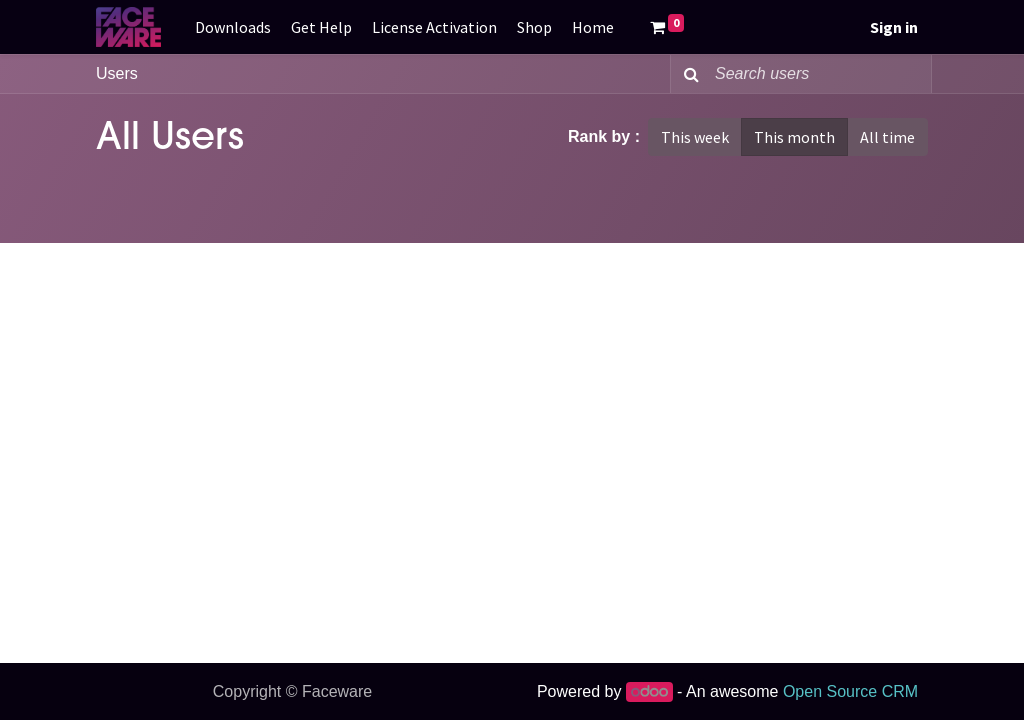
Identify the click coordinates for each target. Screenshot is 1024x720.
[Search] (687, 74)
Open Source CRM (850, 691)
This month (794, 137)
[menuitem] (233, 27)
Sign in (894, 27)
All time (887, 137)
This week (695, 137)
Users (117, 73)
